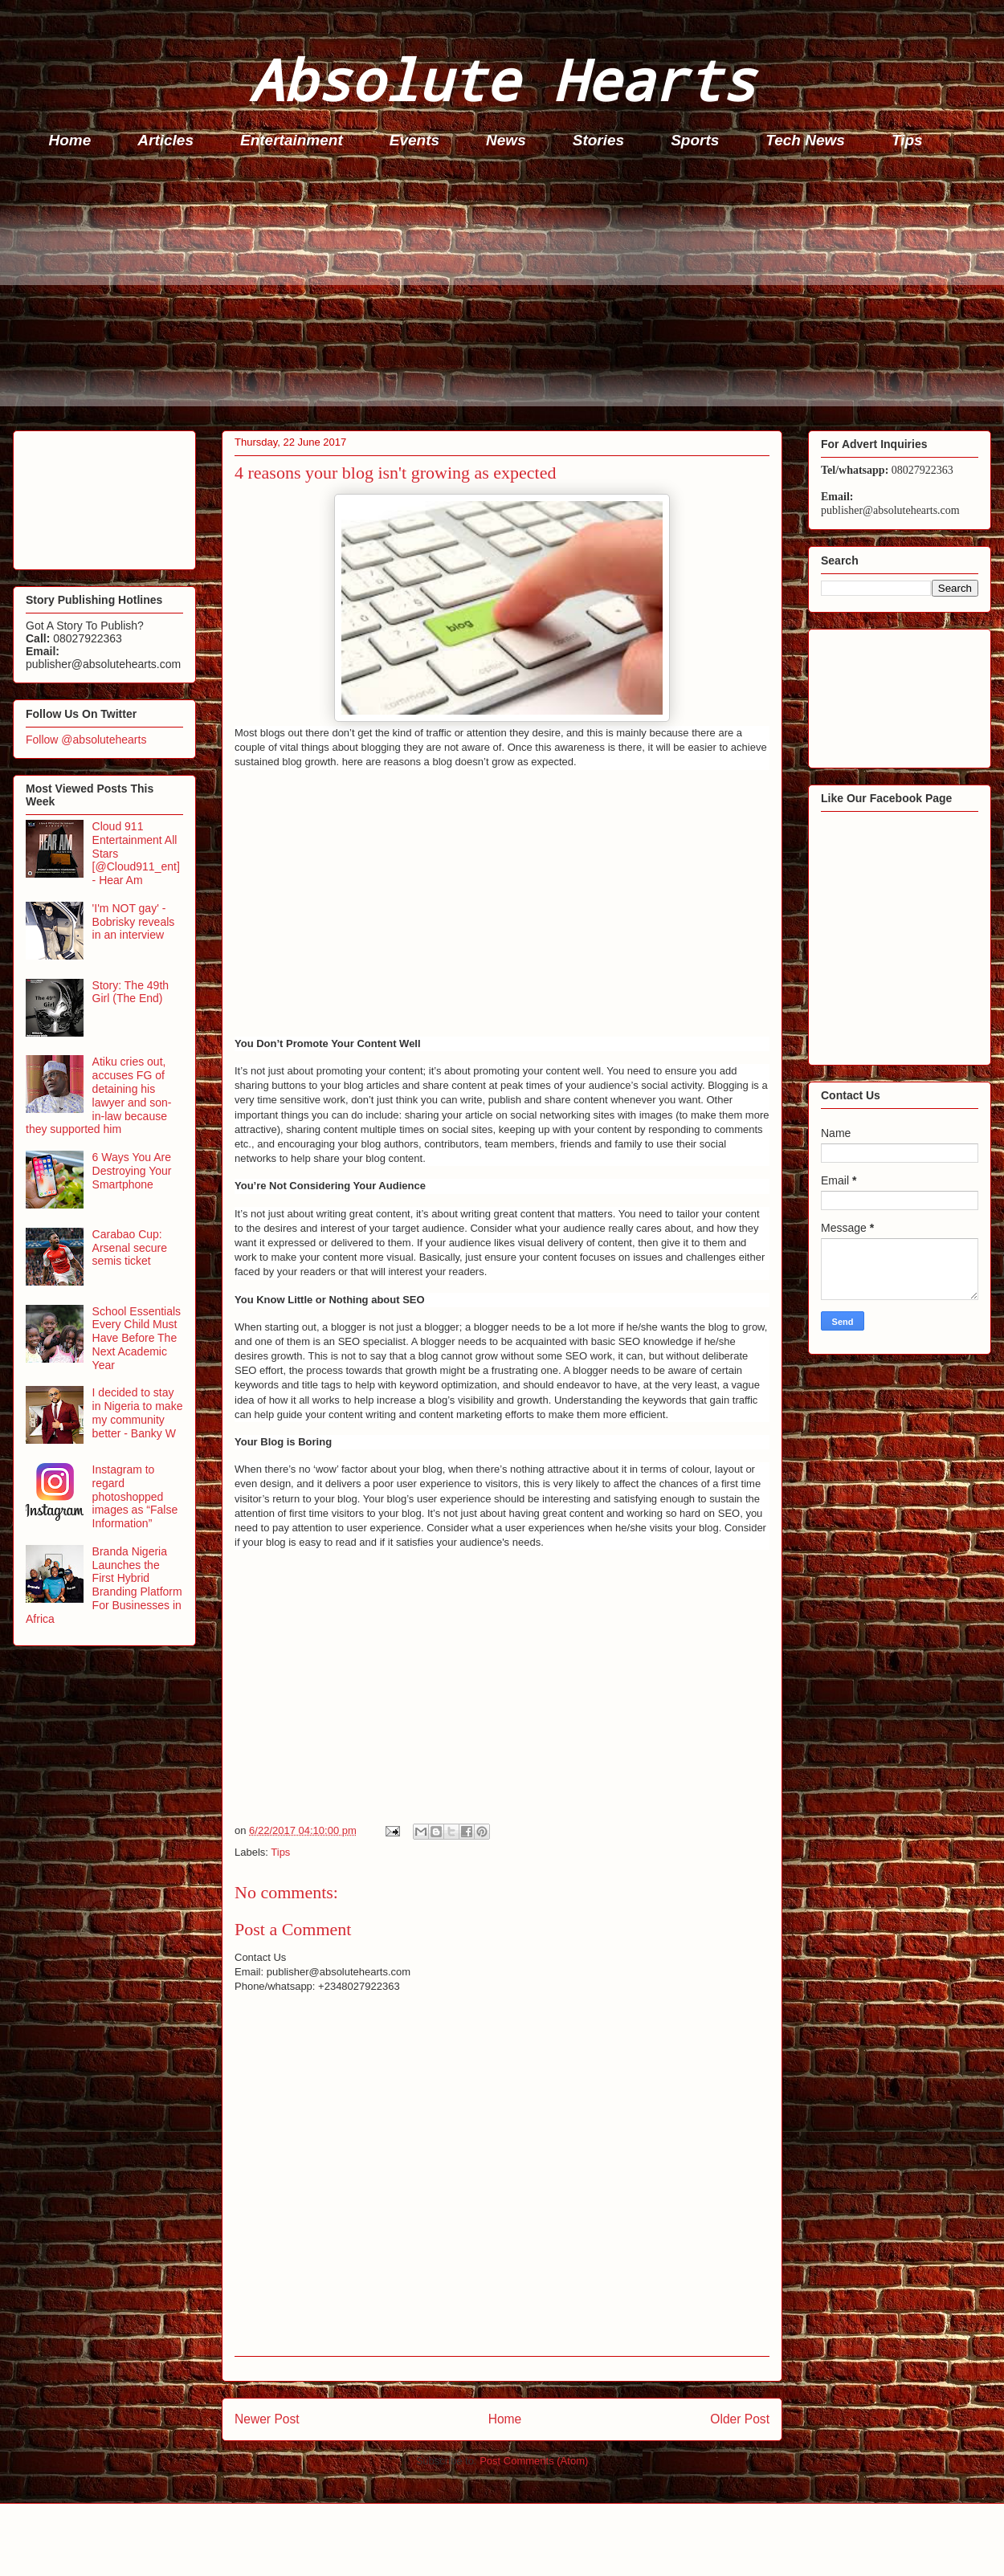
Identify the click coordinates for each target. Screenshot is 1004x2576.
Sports (695, 140)
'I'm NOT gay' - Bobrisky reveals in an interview (133, 922)
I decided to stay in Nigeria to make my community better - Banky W (137, 1412)
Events (414, 140)
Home (70, 140)
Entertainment (291, 140)
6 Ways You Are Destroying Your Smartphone (132, 1171)
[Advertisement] (507, 293)
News (506, 140)
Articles (165, 140)
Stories (598, 140)
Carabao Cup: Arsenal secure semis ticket (129, 1248)
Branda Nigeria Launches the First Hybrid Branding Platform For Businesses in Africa (104, 1585)
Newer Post (267, 2419)
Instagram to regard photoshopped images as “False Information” (135, 1496)
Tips (907, 140)
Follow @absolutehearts (86, 739)
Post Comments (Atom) (534, 2461)
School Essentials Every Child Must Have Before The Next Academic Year (137, 1338)
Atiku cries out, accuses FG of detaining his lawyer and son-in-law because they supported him (98, 1095)
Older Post (739, 2419)
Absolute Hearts (502, 79)
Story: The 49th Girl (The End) (130, 992)
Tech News (805, 140)
